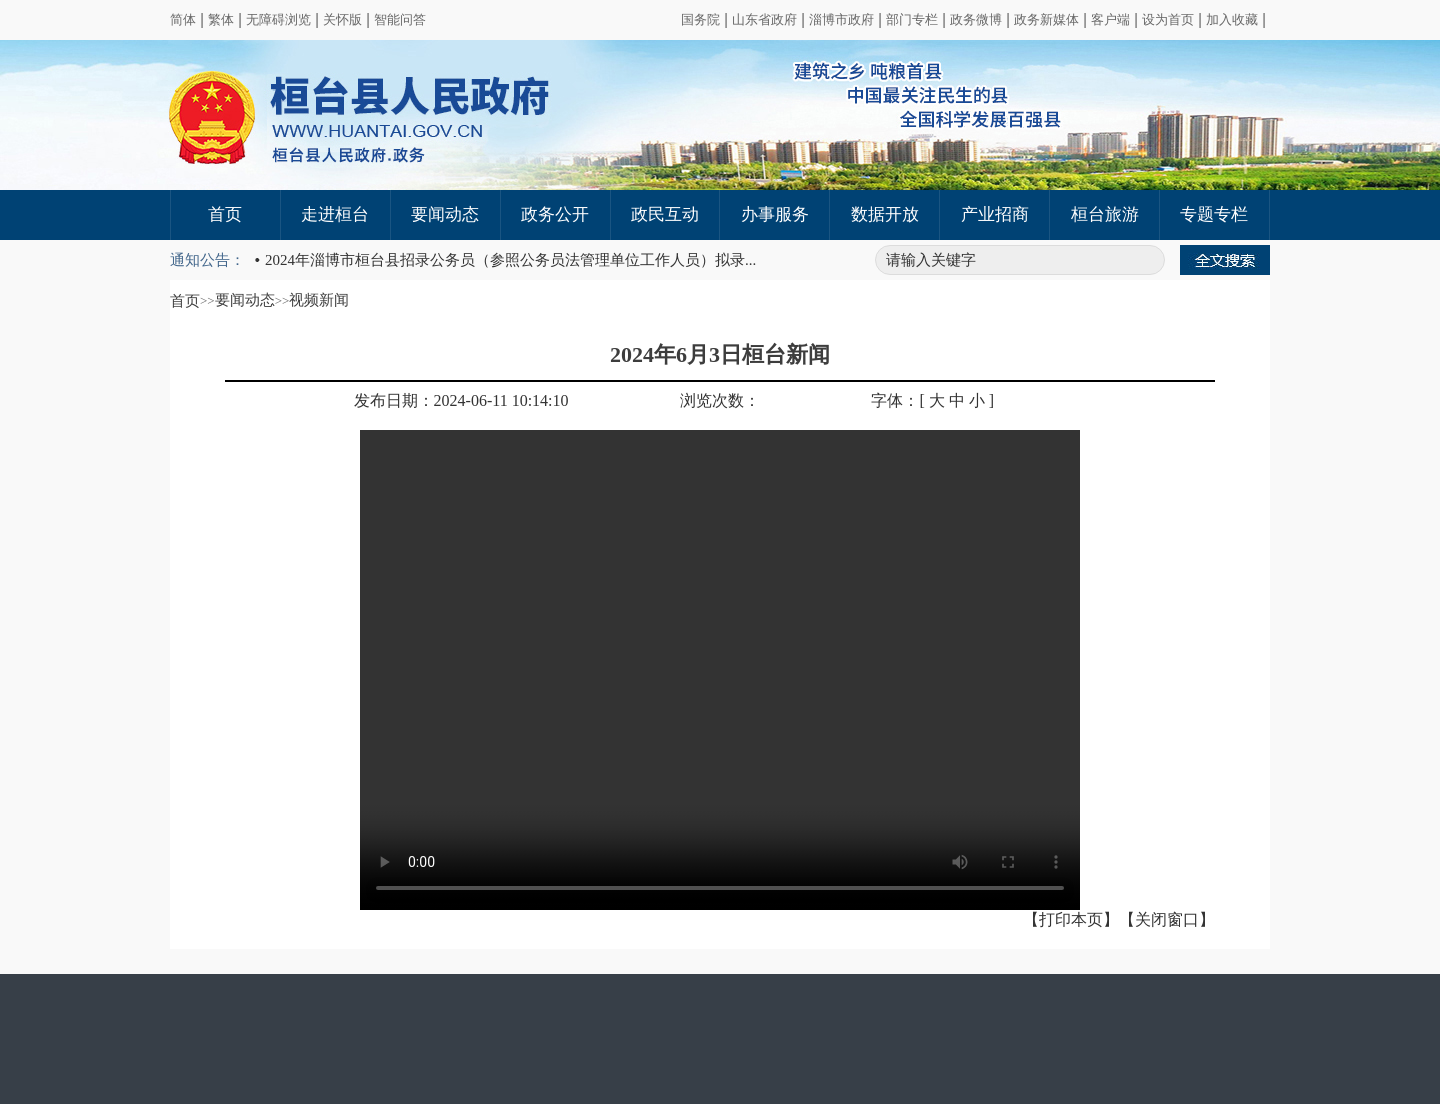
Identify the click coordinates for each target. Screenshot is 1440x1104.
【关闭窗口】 (1167, 919)
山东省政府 (764, 19)
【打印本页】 (1071, 919)
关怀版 (342, 19)
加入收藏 (1232, 19)
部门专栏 (912, 19)
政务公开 (555, 214)
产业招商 (995, 214)
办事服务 (775, 214)
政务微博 (976, 19)
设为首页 (1168, 19)
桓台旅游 (1105, 214)
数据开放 (885, 214)
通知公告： (207, 260)
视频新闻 (319, 300)
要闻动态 (445, 214)
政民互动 (665, 214)
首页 (225, 214)
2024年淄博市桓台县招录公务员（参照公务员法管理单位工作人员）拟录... (510, 260)
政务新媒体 (1046, 19)
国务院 (700, 19)
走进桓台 (335, 214)
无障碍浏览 (278, 19)
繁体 (221, 19)
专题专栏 (1214, 214)
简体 (183, 19)
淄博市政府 (841, 19)
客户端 (1110, 19)
